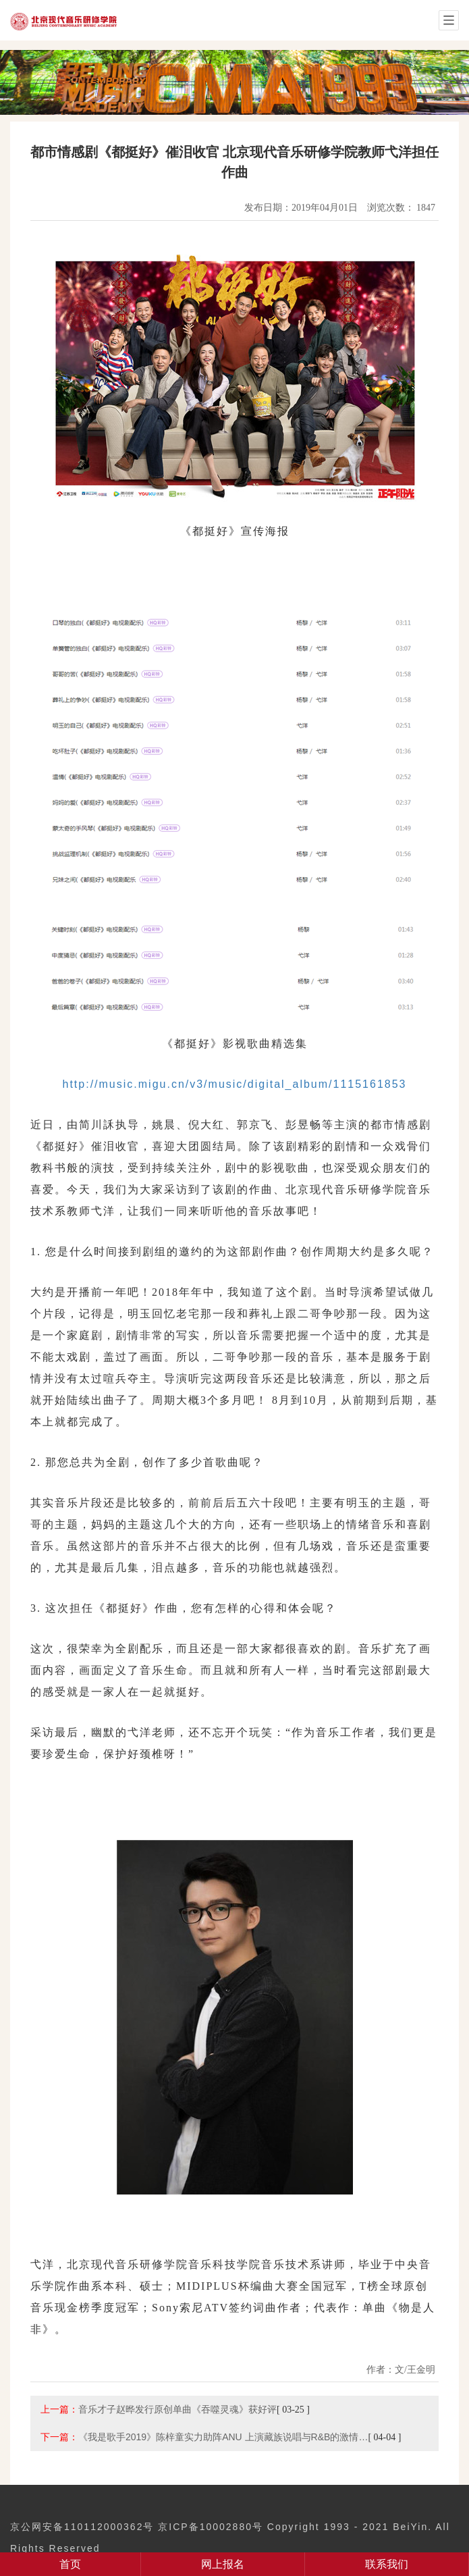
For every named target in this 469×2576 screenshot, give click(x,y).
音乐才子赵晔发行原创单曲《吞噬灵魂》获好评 (177, 2409)
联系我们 (386, 2564)
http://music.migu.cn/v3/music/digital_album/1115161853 (235, 1084)
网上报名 (222, 2564)
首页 (70, 2564)
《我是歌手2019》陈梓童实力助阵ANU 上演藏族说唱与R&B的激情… (223, 2437)
